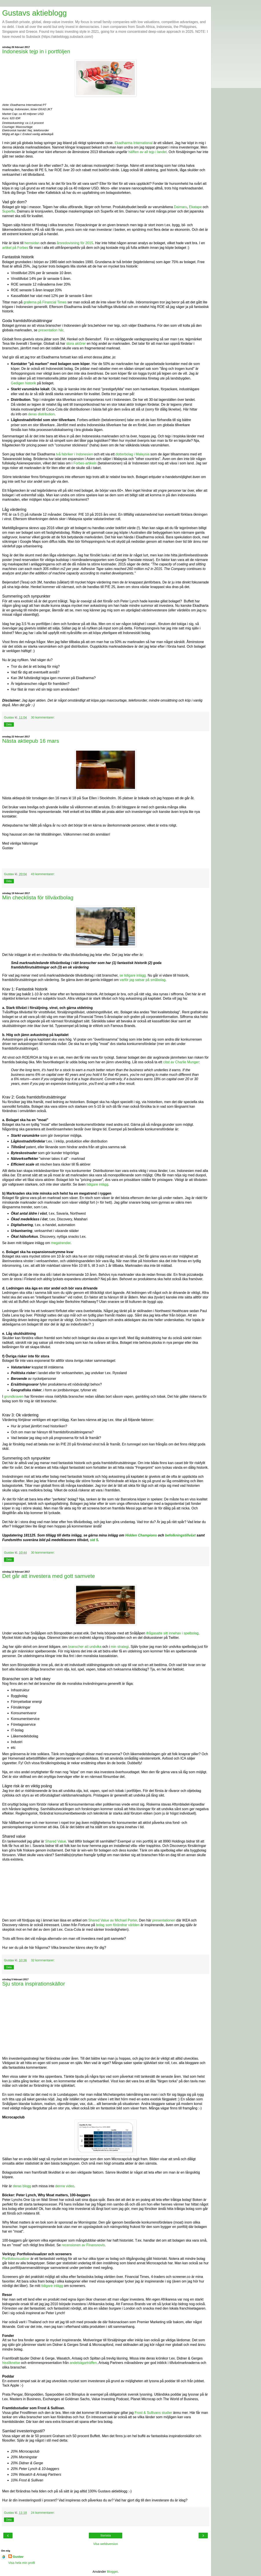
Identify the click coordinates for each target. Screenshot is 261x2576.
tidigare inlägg (97, 1184)
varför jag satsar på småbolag (143, 980)
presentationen (163, 1920)
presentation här (51, 330)
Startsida (105, 2535)
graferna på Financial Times (45, 302)
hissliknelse (11, 2363)
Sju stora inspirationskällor (33, 1984)
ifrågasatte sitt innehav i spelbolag (172, 1633)
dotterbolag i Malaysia (133, 454)
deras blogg (22, 2186)
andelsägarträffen (83, 2363)
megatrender (61, 1243)
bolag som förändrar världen (118, 1925)
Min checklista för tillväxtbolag (37, 897)
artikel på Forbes (15, 247)
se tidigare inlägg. (133, 975)
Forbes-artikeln (85, 463)
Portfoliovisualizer (15, 2259)
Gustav (18, 2556)
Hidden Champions (141, 1535)
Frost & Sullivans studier (153, 2413)
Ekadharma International (133, 143)
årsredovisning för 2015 (75, 243)
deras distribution (41, 414)
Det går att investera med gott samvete (48, 1576)
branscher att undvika (84, 1646)
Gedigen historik (23, 383)
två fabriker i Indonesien (74, 454)
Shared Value (55, 1841)
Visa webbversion (105, 2544)
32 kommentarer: (43, 1960)
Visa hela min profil (21, 2563)
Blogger (112, 2571)
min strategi (120, 1646)
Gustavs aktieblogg (34, 13)
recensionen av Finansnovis (83, 2245)
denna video (64, 2186)
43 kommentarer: (43, 874)
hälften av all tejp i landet (147, 152)
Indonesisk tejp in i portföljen (36, 51)
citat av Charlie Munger (181, 1062)
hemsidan (32, 243)
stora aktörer (76, 343)
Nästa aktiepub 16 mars (30, 741)
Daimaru (180, 207)
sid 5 (94, 1540)
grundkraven (14, 1396)
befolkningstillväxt (180, 1535)
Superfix (8, 211)
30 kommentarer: (43, 717)
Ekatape (195, 207)
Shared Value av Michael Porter (112, 1920)
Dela (9, 724)
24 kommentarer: (43, 2512)
